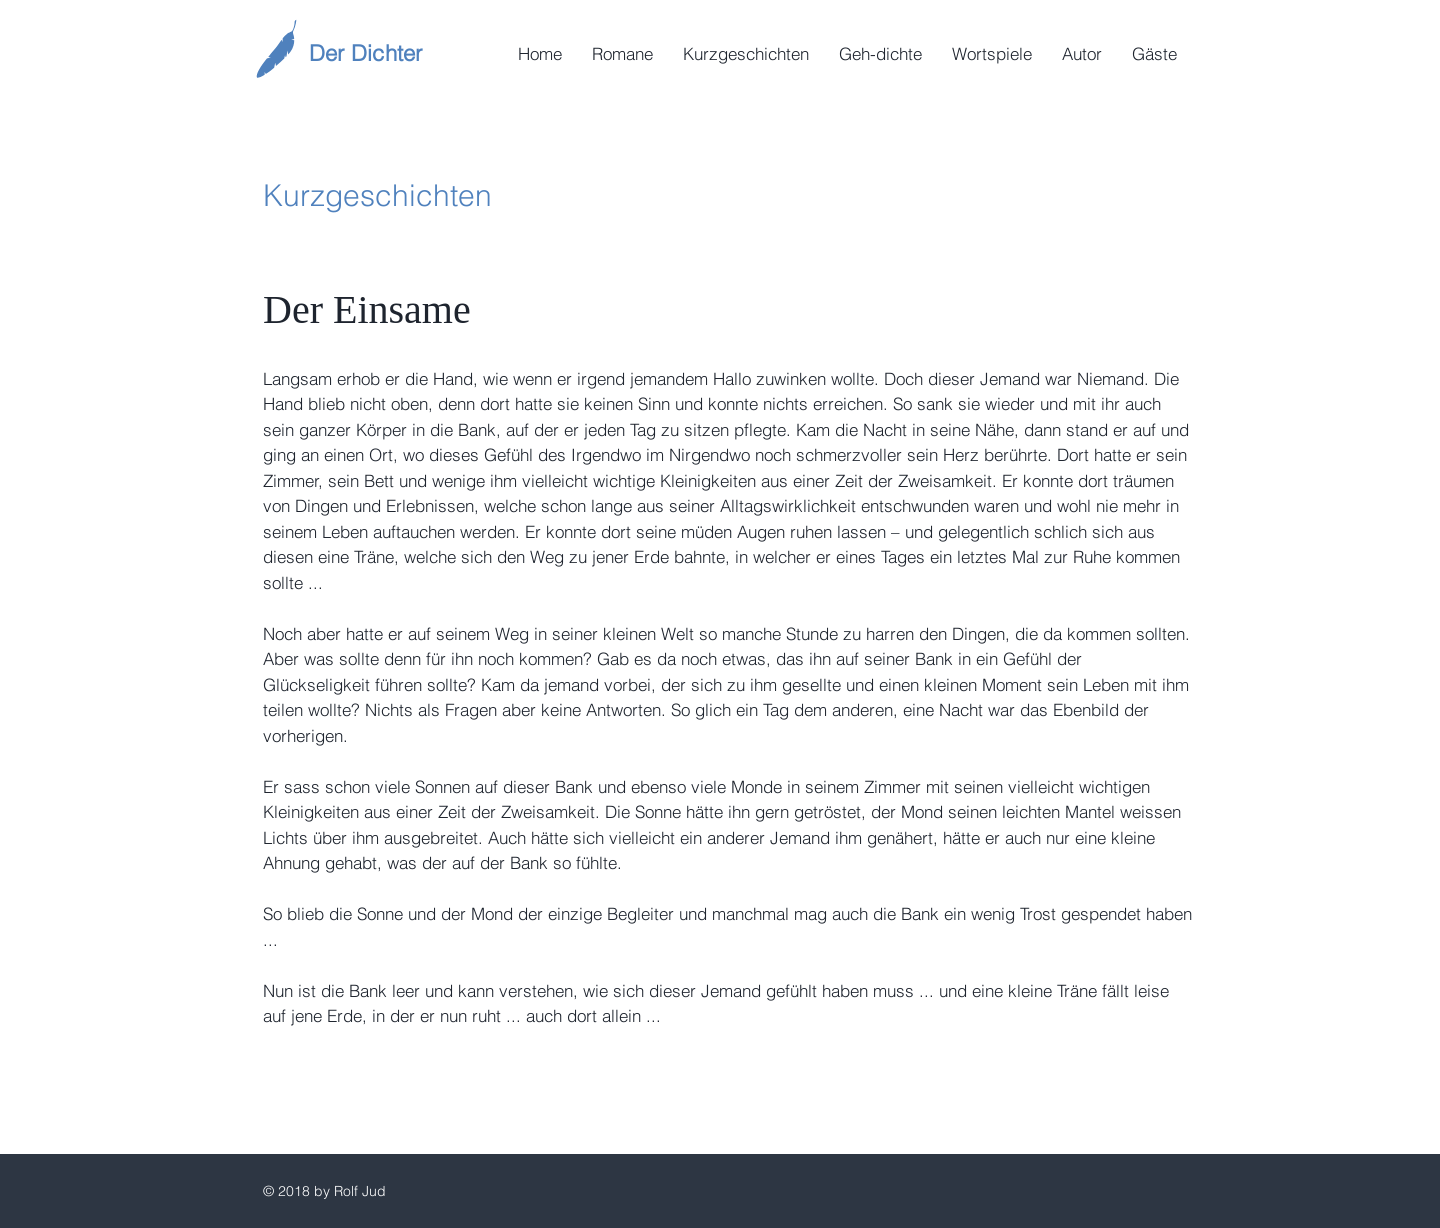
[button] (622, 54)
